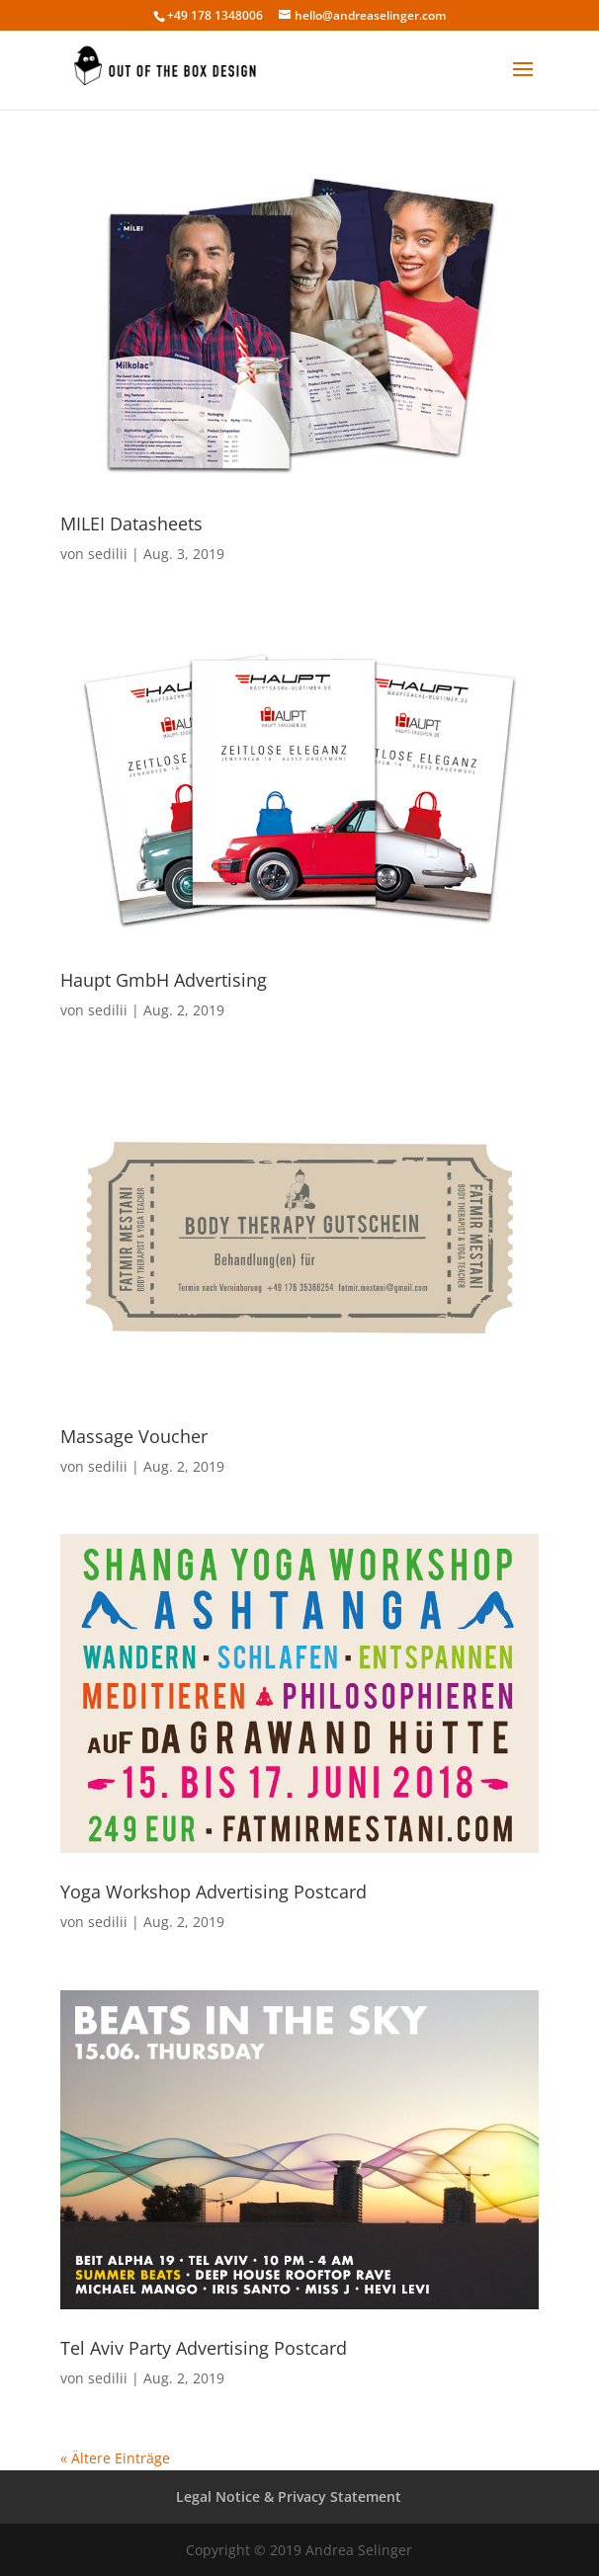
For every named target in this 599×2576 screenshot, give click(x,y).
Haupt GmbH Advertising (163, 980)
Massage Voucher (134, 1436)
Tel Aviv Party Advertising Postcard (203, 2348)
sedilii (108, 553)
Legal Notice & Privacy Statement (288, 2496)
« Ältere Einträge (115, 2458)
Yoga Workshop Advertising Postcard (213, 1891)
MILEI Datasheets (131, 523)
